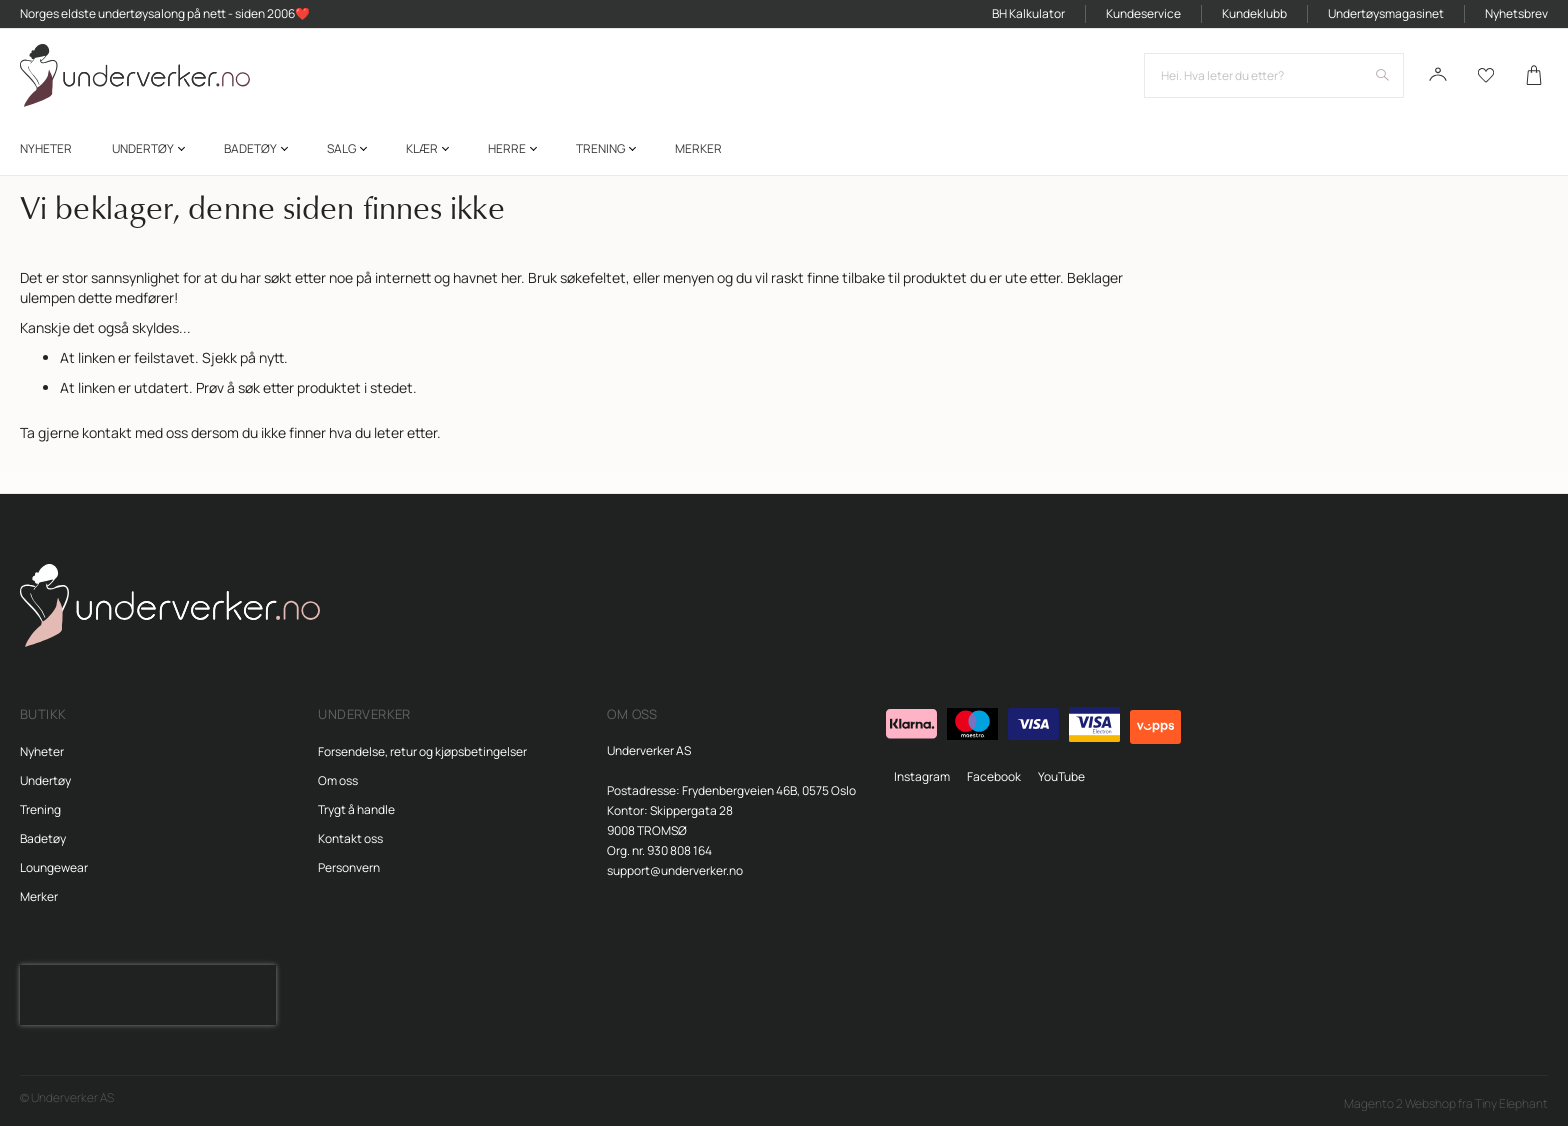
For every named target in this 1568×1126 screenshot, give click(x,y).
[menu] (784, 148)
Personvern (349, 867)
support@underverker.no (675, 870)
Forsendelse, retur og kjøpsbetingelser (422, 751)
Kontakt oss (350, 838)
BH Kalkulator (1028, 13)
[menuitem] (46, 148)
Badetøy (43, 838)
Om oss (338, 780)
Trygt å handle (356, 809)
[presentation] (148, 995)
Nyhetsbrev (1516, 13)
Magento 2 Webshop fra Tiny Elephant (1446, 1103)
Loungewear (54, 867)
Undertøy (45, 780)
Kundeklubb (1254, 13)
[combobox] (1274, 75)
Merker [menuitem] (698, 148)
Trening (40, 809)
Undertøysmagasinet (1386, 13)
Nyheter (42, 751)
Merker (39, 896)
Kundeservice (1143, 13)
